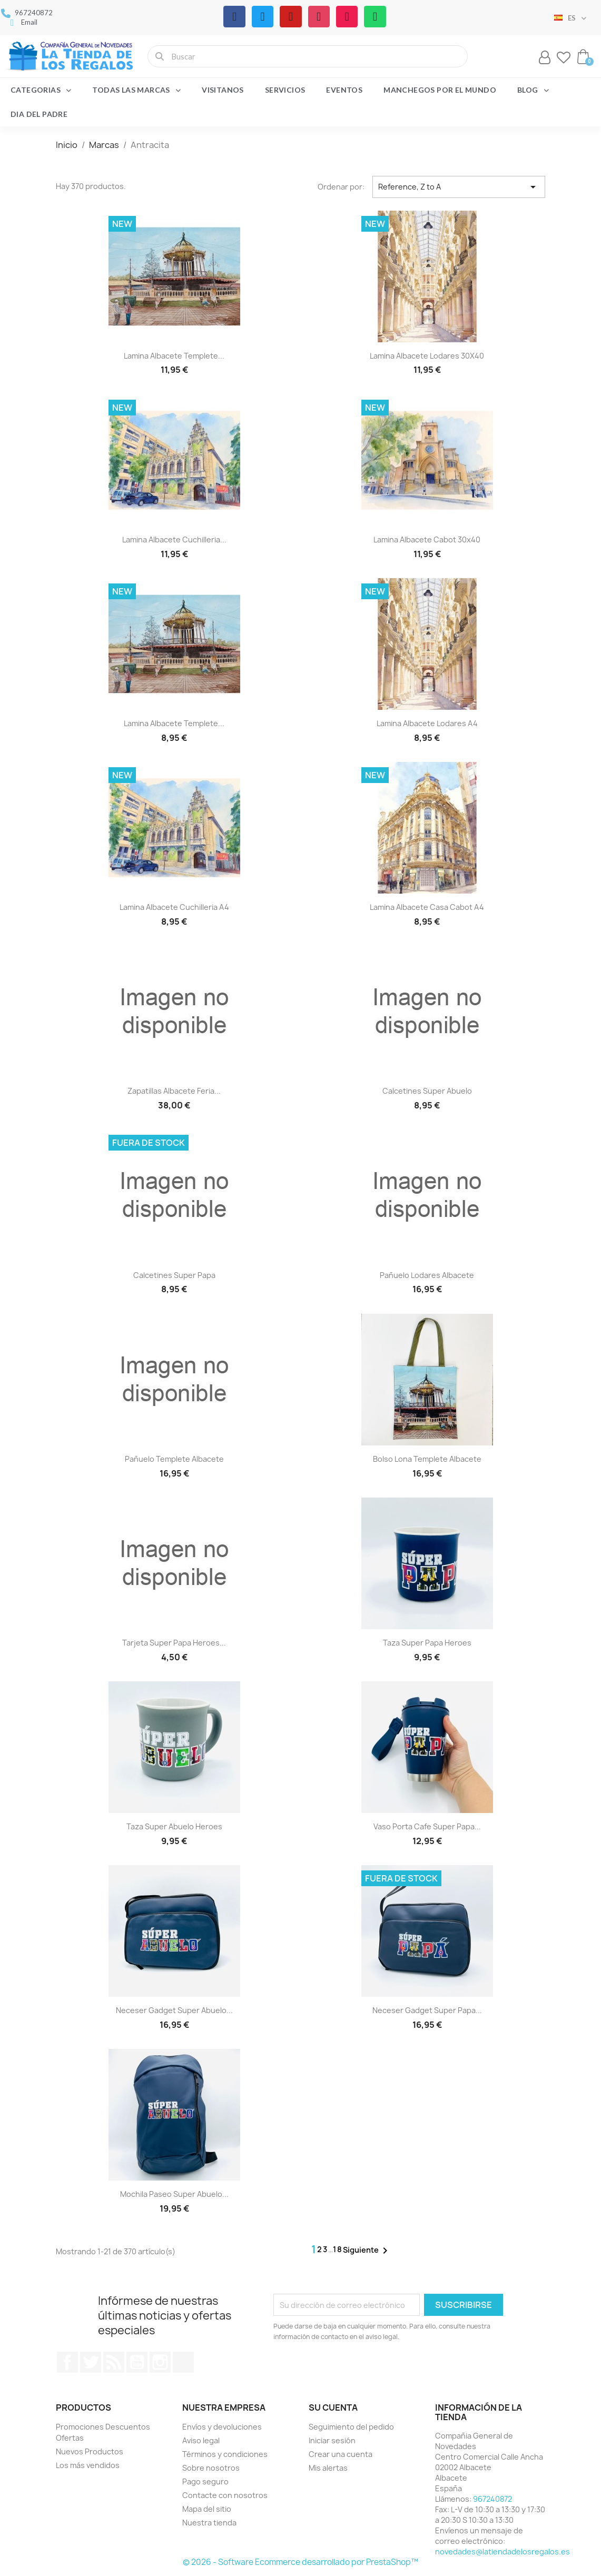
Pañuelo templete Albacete (174, 1459)
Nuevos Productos (89, 2451)
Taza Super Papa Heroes (427, 1643)
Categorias (41, 90)
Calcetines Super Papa (174, 1275)
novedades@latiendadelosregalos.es (502, 2552)
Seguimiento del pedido (351, 2427)
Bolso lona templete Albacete (427, 1459)
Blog (533, 90)
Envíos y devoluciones (222, 2427)
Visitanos (223, 89)
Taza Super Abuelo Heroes (174, 1826)
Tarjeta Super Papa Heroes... (174, 1643)
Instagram (160, 2362)
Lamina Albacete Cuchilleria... (174, 539)
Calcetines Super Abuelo (427, 1091)
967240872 (492, 2499)
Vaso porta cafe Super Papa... (427, 1826)
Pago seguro (205, 2481)
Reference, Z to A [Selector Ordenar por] (459, 187)
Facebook (67, 2362)
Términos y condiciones (225, 2454)
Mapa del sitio (206, 2509)
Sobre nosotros (211, 2468)
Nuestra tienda (209, 2523)
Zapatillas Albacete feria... (174, 1091)
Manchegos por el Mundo (439, 89)
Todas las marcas (136, 90)
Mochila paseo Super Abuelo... (174, 2194)
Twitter (90, 2362)
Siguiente (367, 2250)
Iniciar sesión (332, 2440)
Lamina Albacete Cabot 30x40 (426, 539)
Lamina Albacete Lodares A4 (427, 723)
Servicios (285, 89)
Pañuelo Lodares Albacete (427, 1275)
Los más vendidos (88, 2465)
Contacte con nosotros (225, 2495)
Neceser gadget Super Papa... (427, 2010)
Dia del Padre (39, 114)
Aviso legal (201, 2440)
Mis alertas (328, 2468)
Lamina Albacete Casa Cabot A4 (427, 907)
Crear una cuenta (340, 2454)
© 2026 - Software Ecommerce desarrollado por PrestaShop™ (300, 2562)
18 (338, 2249)
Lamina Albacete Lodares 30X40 (427, 356)
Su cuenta (333, 2407)
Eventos (344, 89)
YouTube (136, 2362)
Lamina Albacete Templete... (174, 356)
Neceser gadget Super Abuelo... (174, 2010)
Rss (113, 2362)
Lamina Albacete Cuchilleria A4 (174, 907)
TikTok (183, 2362)
